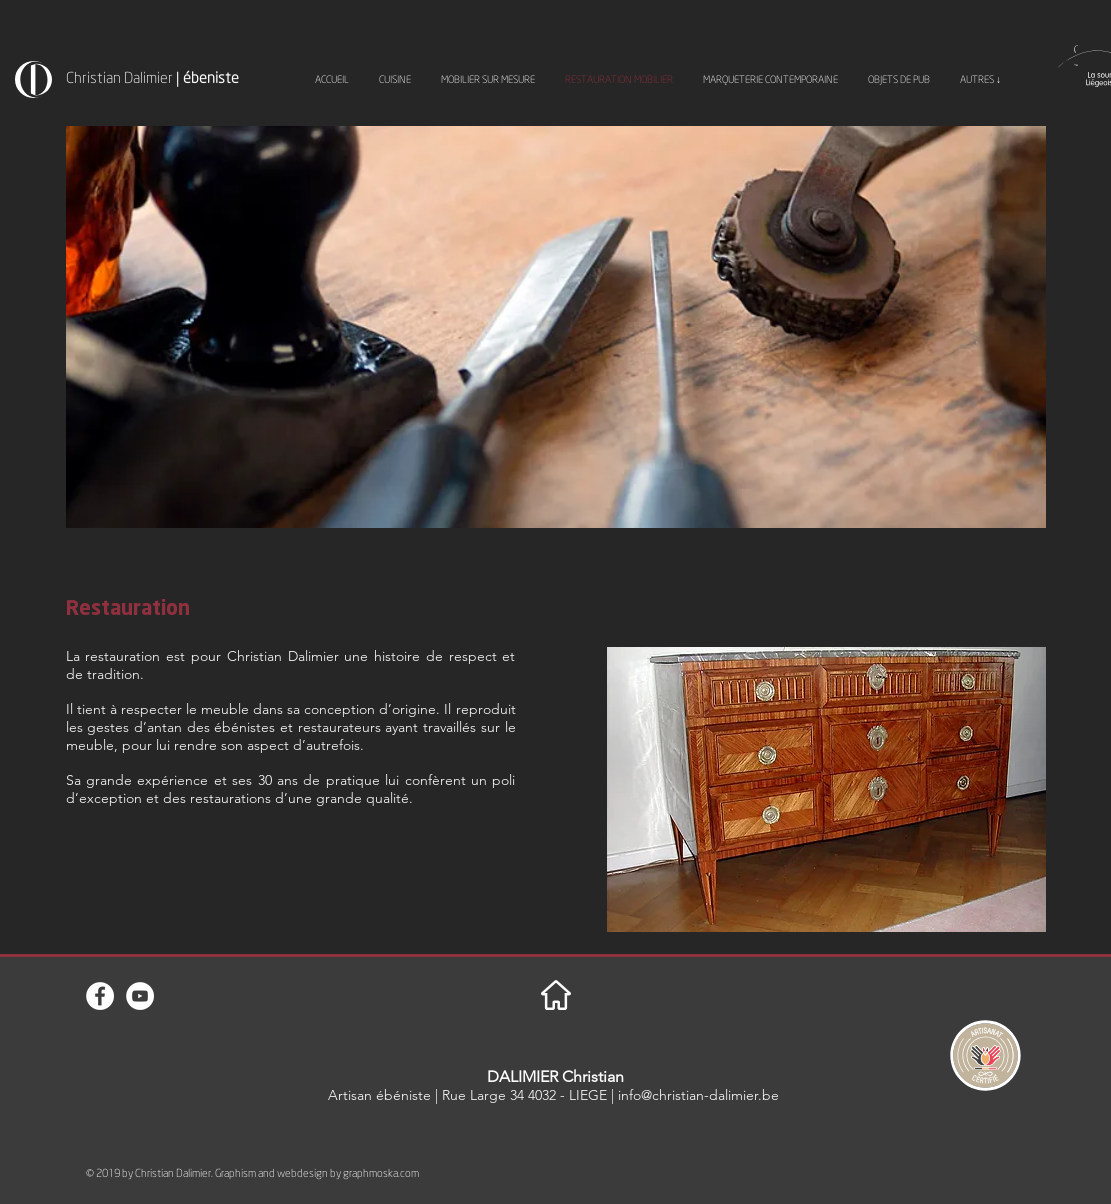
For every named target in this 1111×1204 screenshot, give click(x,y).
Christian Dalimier (121, 77)
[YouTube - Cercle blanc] (140, 996)
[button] (826, 789)
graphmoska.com (381, 1172)
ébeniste (211, 77)
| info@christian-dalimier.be (695, 1095)
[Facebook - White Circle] (100, 996)
